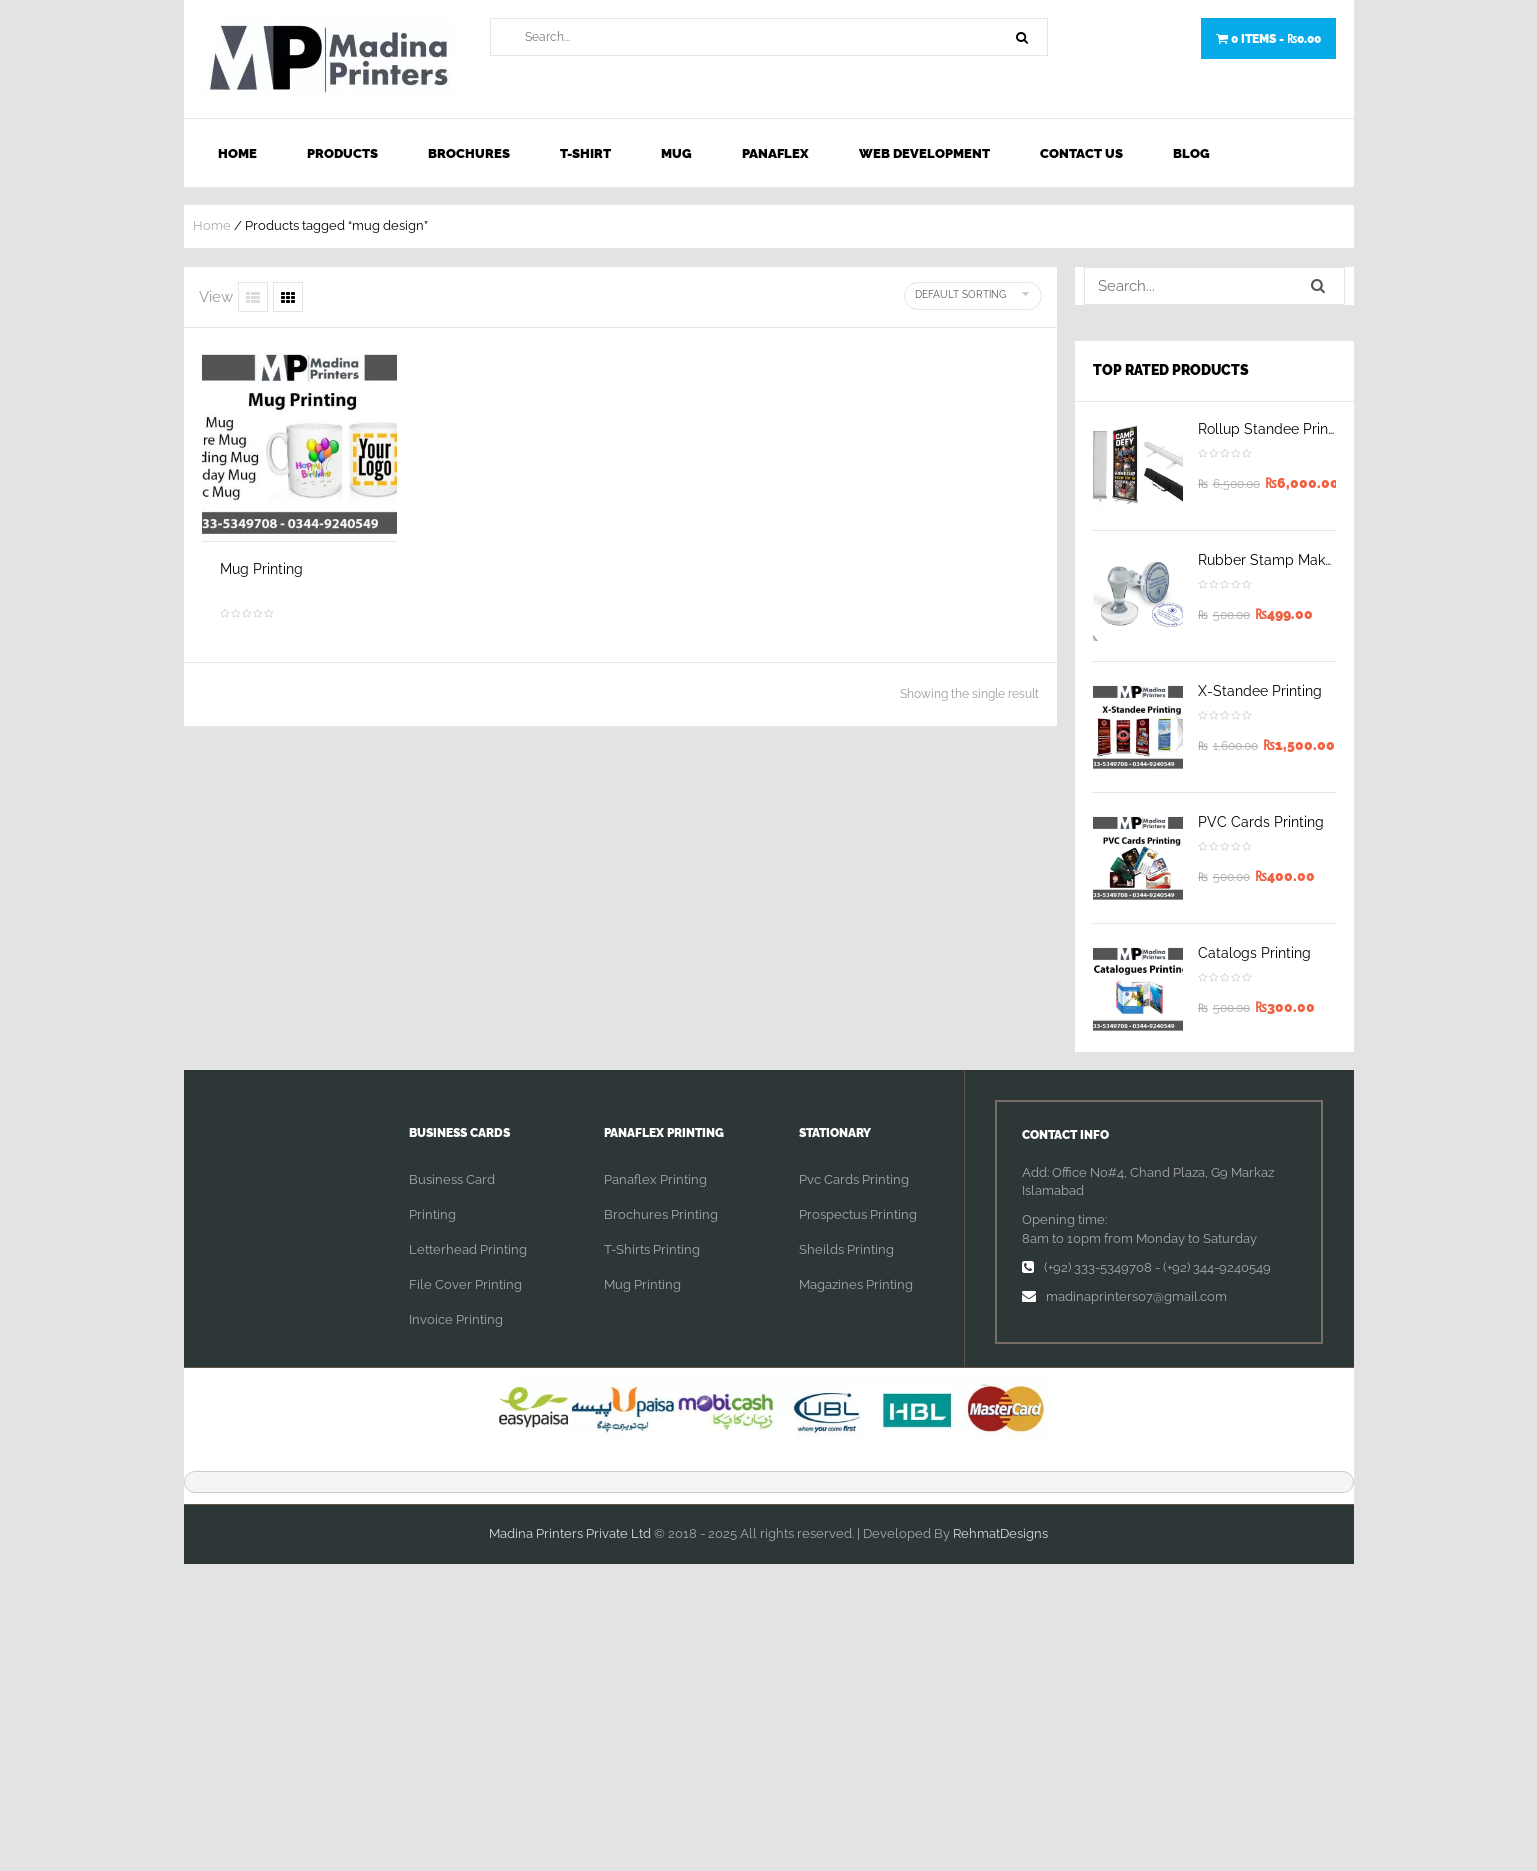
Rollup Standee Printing (1275, 429)
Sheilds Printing (846, 1249)
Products (342, 153)
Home (237, 153)
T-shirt (585, 153)
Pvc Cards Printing (854, 1179)
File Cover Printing (465, 1284)
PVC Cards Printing (1261, 822)
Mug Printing (261, 569)
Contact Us (1081, 153)
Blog (1191, 153)
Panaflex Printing (655, 1179)
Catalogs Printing (1254, 953)
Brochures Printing (661, 1214)
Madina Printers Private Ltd (570, 1533)
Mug (676, 153)
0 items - (1268, 39)
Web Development (924, 153)
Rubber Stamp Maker (1268, 560)
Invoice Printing (456, 1319)
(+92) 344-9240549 (1217, 1267)
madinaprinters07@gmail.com (1136, 1296)
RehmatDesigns (1000, 1533)
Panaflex (775, 153)
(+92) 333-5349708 (1098, 1267)
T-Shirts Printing (652, 1249)
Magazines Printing (856, 1284)
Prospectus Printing (858, 1214)
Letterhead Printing (468, 1249)
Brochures (469, 153)
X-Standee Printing (1260, 691)
